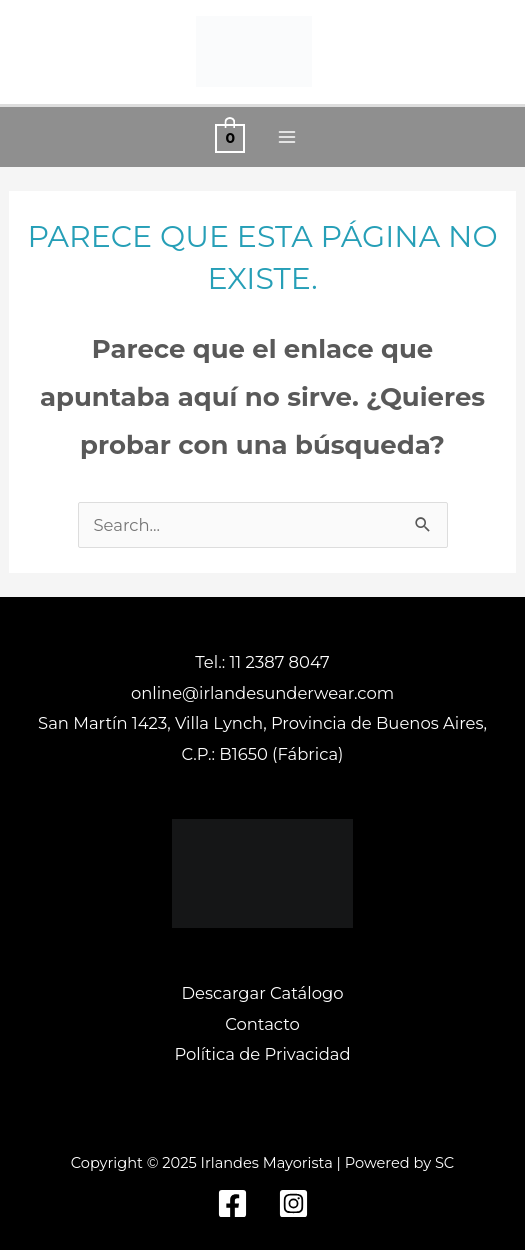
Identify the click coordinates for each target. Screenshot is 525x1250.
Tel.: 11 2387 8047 (262, 662)
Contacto (262, 1024)
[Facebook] (232, 1203)
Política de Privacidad (262, 1054)
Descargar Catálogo (263, 993)
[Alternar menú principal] (287, 137)
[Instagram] (293, 1203)
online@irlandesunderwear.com (262, 693)
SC (444, 1163)
